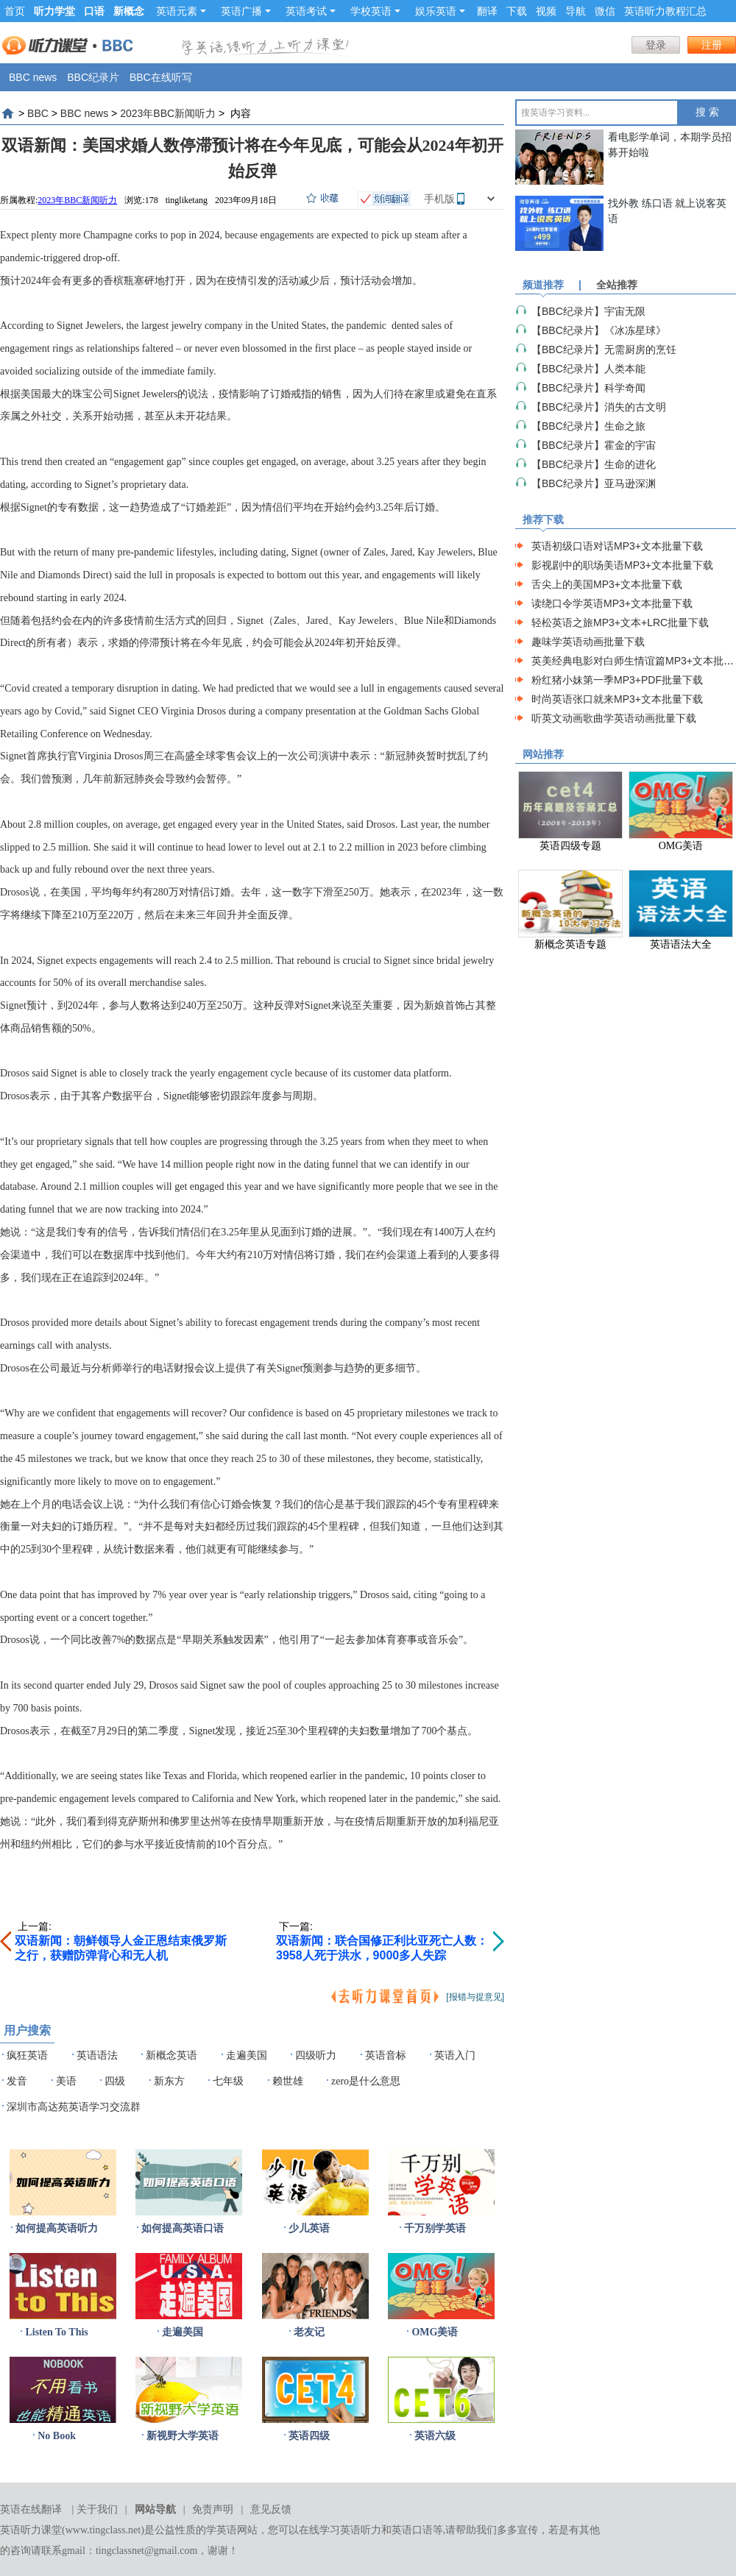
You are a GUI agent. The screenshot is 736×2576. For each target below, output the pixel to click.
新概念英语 (171, 2055)
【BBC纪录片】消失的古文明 (598, 407)
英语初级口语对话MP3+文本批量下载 (617, 546)
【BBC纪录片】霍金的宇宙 (593, 445)
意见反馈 (270, 2509)
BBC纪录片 (93, 77)
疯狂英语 (27, 2055)
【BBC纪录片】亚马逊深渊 (593, 483)
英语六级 (435, 2435)
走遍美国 (246, 2055)
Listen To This (56, 2332)
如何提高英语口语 (182, 2228)
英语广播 (246, 11)
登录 (655, 45)
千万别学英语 (435, 2228)
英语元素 (181, 11)
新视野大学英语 (182, 2435)
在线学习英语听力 (340, 2530)
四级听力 (315, 2055)
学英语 (221, 2530)
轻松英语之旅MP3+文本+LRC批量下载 (620, 622)
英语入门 (454, 2055)
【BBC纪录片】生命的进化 (593, 464)
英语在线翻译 (31, 2509)
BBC (38, 113)
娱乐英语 (440, 11)
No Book (57, 2435)
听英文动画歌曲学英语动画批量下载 (613, 718)
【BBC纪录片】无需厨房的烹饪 (603, 349)
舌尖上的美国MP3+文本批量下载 (606, 584)
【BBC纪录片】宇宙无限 (588, 311)
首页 (14, 11)
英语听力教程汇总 (665, 11)
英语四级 (309, 2435)
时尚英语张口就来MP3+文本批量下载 (617, 699)
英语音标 (385, 2055)
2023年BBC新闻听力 (168, 113)
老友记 (309, 2332)
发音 (17, 2081)
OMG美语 (434, 2332)
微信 (605, 11)
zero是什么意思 (365, 2081)
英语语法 (97, 2055)
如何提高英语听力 (56, 2228)
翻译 (487, 11)
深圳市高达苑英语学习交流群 (74, 2106)
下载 (516, 11)
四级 (115, 2081)
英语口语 (412, 2530)
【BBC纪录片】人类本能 (588, 369)
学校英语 (375, 11)
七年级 (228, 2081)
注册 (711, 45)
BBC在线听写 (161, 77)
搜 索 (707, 112)
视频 (546, 11)
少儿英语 (309, 2228)
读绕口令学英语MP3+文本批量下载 (612, 603)
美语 (66, 2081)
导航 (575, 11)
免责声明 (212, 2509)
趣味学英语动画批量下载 (588, 641)
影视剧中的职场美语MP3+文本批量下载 (622, 565)
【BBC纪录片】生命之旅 (588, 426)
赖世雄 (287, 2081)
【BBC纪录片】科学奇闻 (588, 388)
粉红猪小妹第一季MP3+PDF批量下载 (617, 680)
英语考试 (311, 11)
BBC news (33, 77)
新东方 (169, 2081)
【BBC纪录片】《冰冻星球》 (598, 330)
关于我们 (97, 2509)
